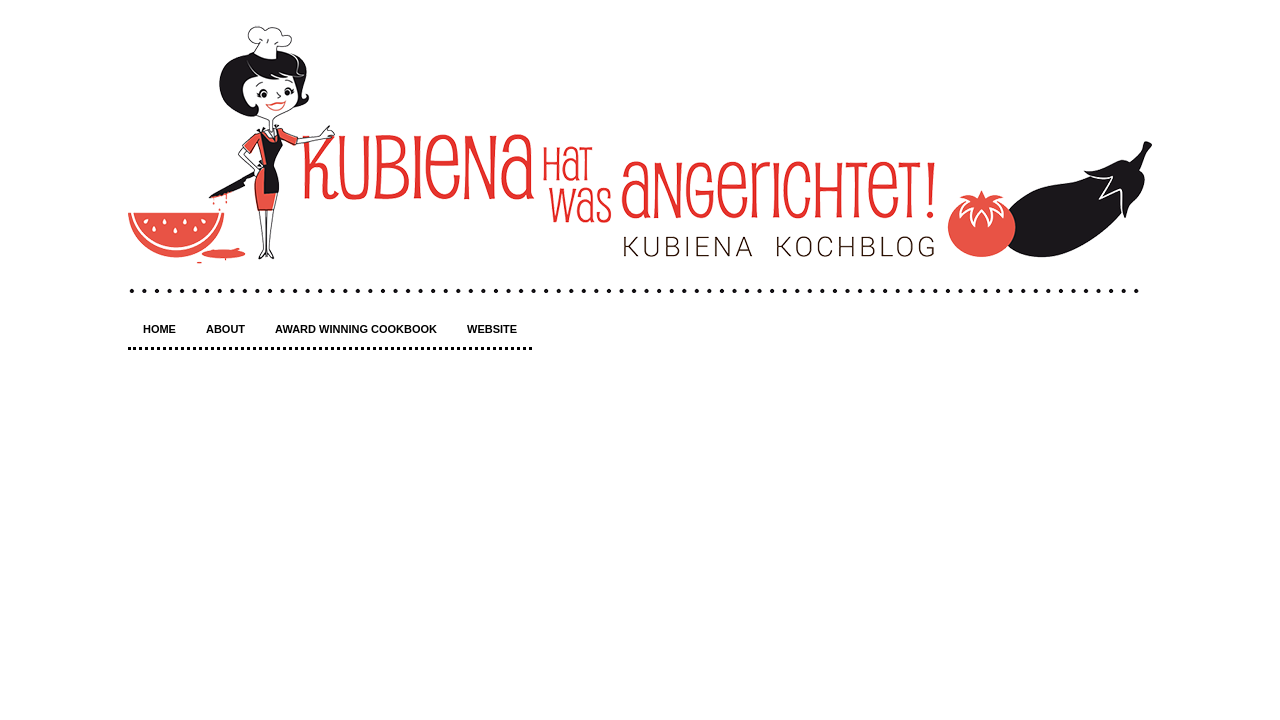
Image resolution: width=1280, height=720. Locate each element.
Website (492, 329)
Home (159, 329)
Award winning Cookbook (356, 329)
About (225, 329)
